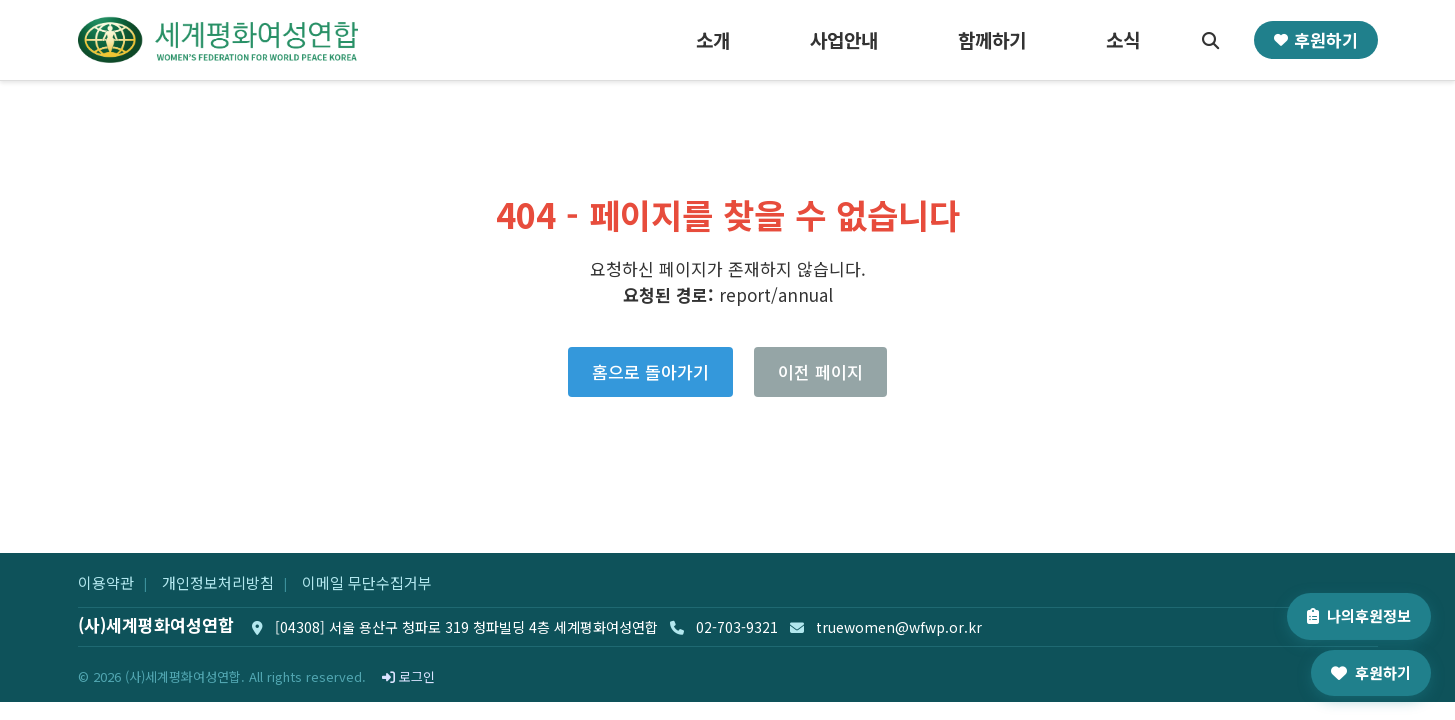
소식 (1123, 39)
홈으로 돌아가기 (650, 371)
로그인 (408, 676)
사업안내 (844, 39)
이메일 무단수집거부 (367, 582)
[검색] (1211, 40)
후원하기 (1316, 39)
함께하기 (992, 39)
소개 (713, 39)
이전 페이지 (820, 371)
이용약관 (106, 582)
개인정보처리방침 (218, 582)
